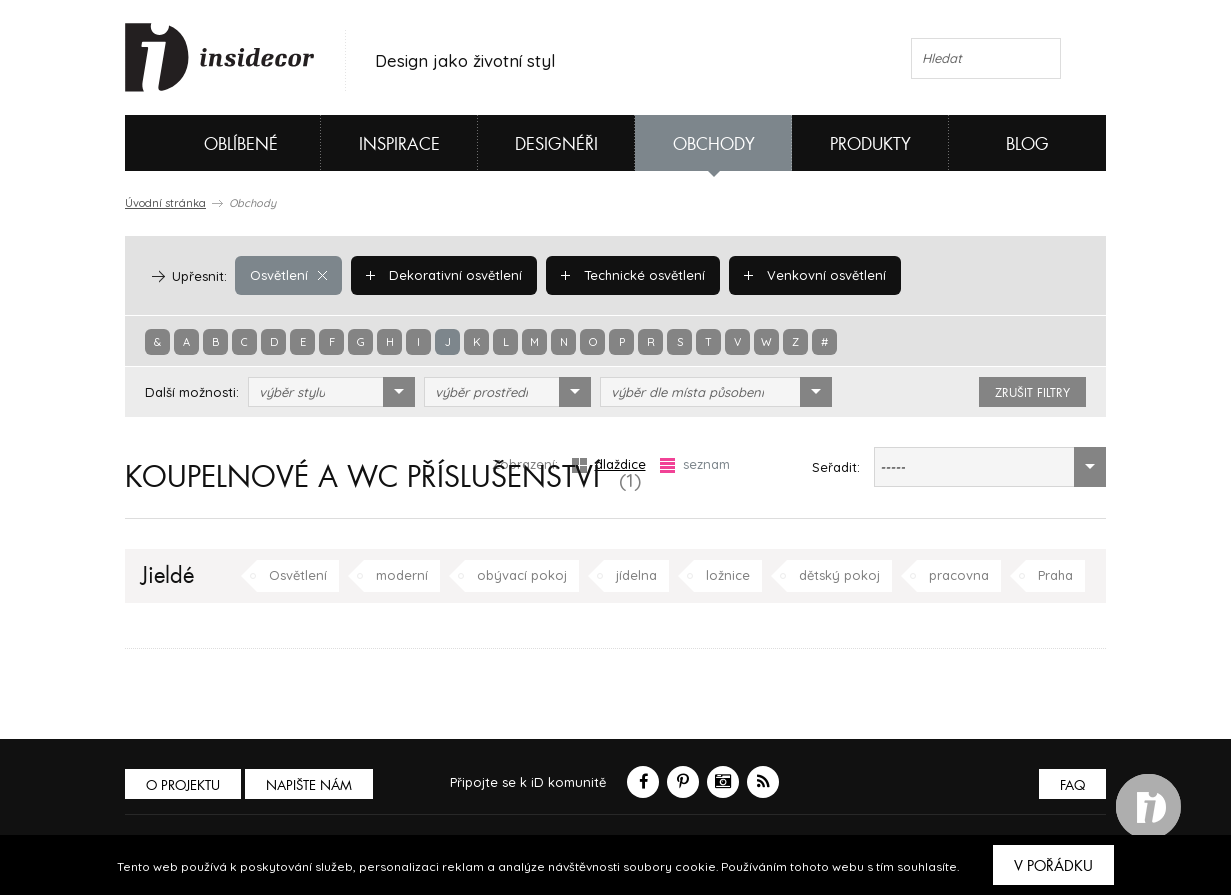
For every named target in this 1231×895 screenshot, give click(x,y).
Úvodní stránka (165, 203)
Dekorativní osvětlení (444, 275)
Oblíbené (207, 143)
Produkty (870, 144)
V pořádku (1053, 866)
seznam (695, 464)
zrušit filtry (1032, 393)
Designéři (556, 144)
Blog (1027, 144)
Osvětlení (288, 275)
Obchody (714, 144)
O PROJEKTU (183, 785)
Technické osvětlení (633, 275)
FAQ (1072, 785)
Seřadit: (836, 467)
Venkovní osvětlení (815, 275)
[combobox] (331, 392)
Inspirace (399, 144)
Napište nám (309, 785)
